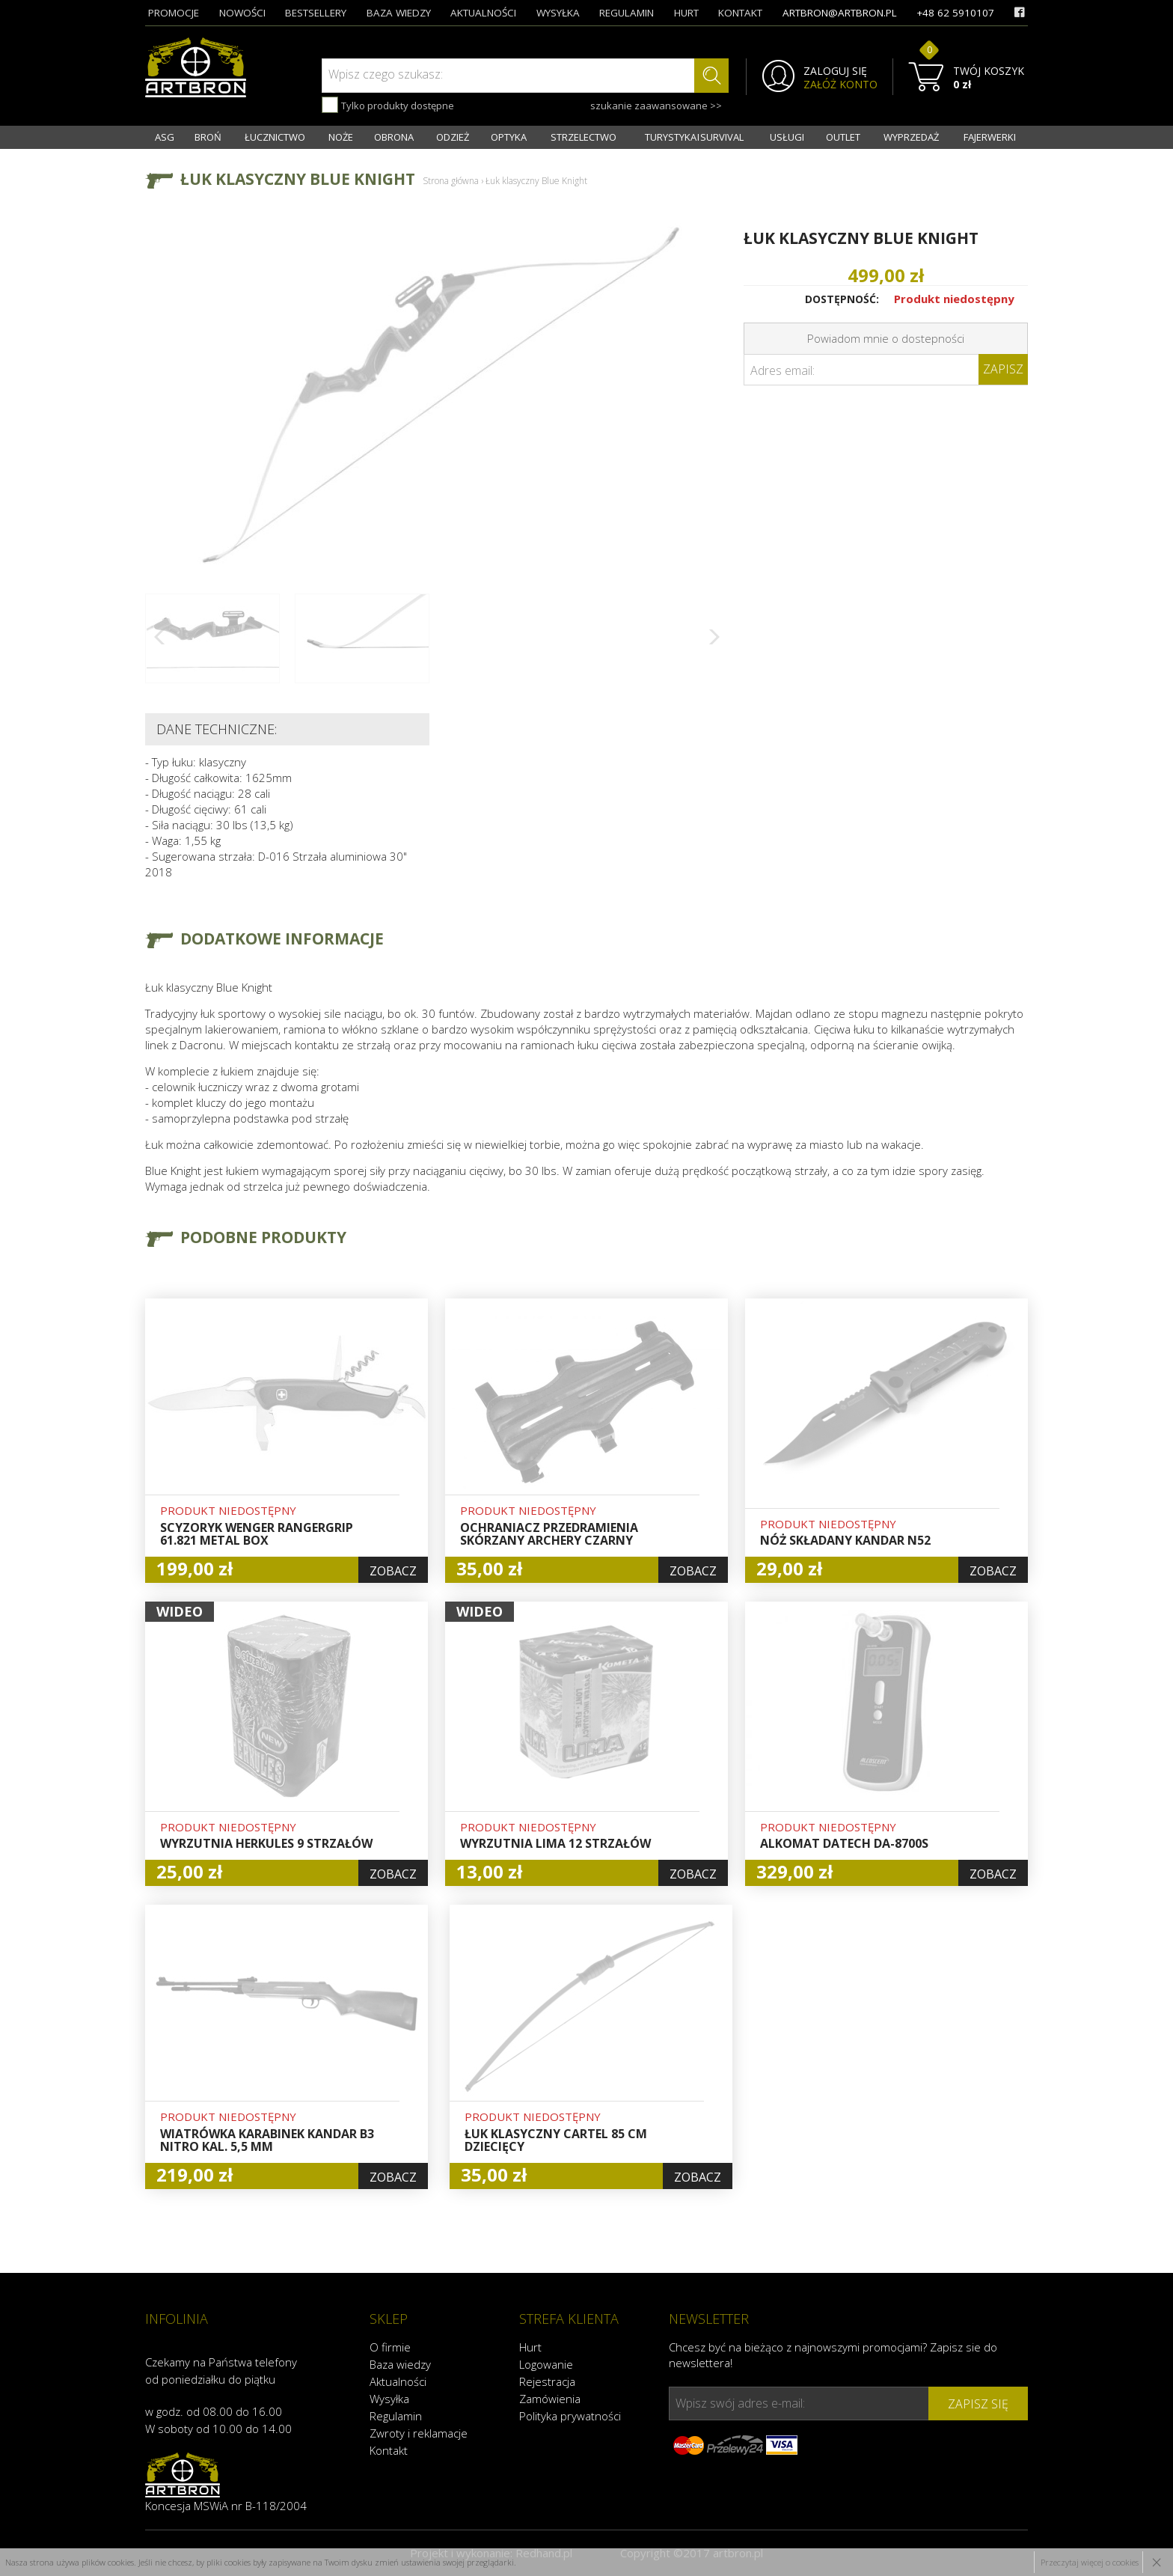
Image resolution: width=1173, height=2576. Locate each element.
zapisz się (978, 2404)
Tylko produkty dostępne (388, 105)
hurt (686, 12)
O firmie (390, 2347)
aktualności (483, 12)
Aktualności (398, 2381)
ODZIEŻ (452, 137)
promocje (173, 12)
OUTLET (843, 137)
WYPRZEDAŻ (911, 137)
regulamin (626, 12)
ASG (164, 137)
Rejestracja (547, 2381)
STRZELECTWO (583, 137)
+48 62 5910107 (955, 12)
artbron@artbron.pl (839, 12)
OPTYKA (509, 137)
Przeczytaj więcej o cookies (1090, 2562)
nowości (242, 12)
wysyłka (558, 12)
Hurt (530, 2347)
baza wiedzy (399, 12)
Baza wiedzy (400, 2364)
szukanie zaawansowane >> (656, 105)
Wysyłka (389, 2398)
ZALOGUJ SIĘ (835, 71)
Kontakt (389, 2450)
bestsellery (315, 12)
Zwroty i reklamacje (419, 2433)
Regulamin (396, 2415)
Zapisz (1003, 369)
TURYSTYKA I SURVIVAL (694, 137)
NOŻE (340, 137)
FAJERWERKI (990, 137)
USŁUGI (787, 137)
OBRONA (394, 137)
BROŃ (208, 137)
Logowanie (546, 2364)
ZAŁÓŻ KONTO (840, 84)
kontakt (740, 12)
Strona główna (451, 180)
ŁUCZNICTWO (275, 137)
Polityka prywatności (570, 2415)
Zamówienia (550, 2398)
